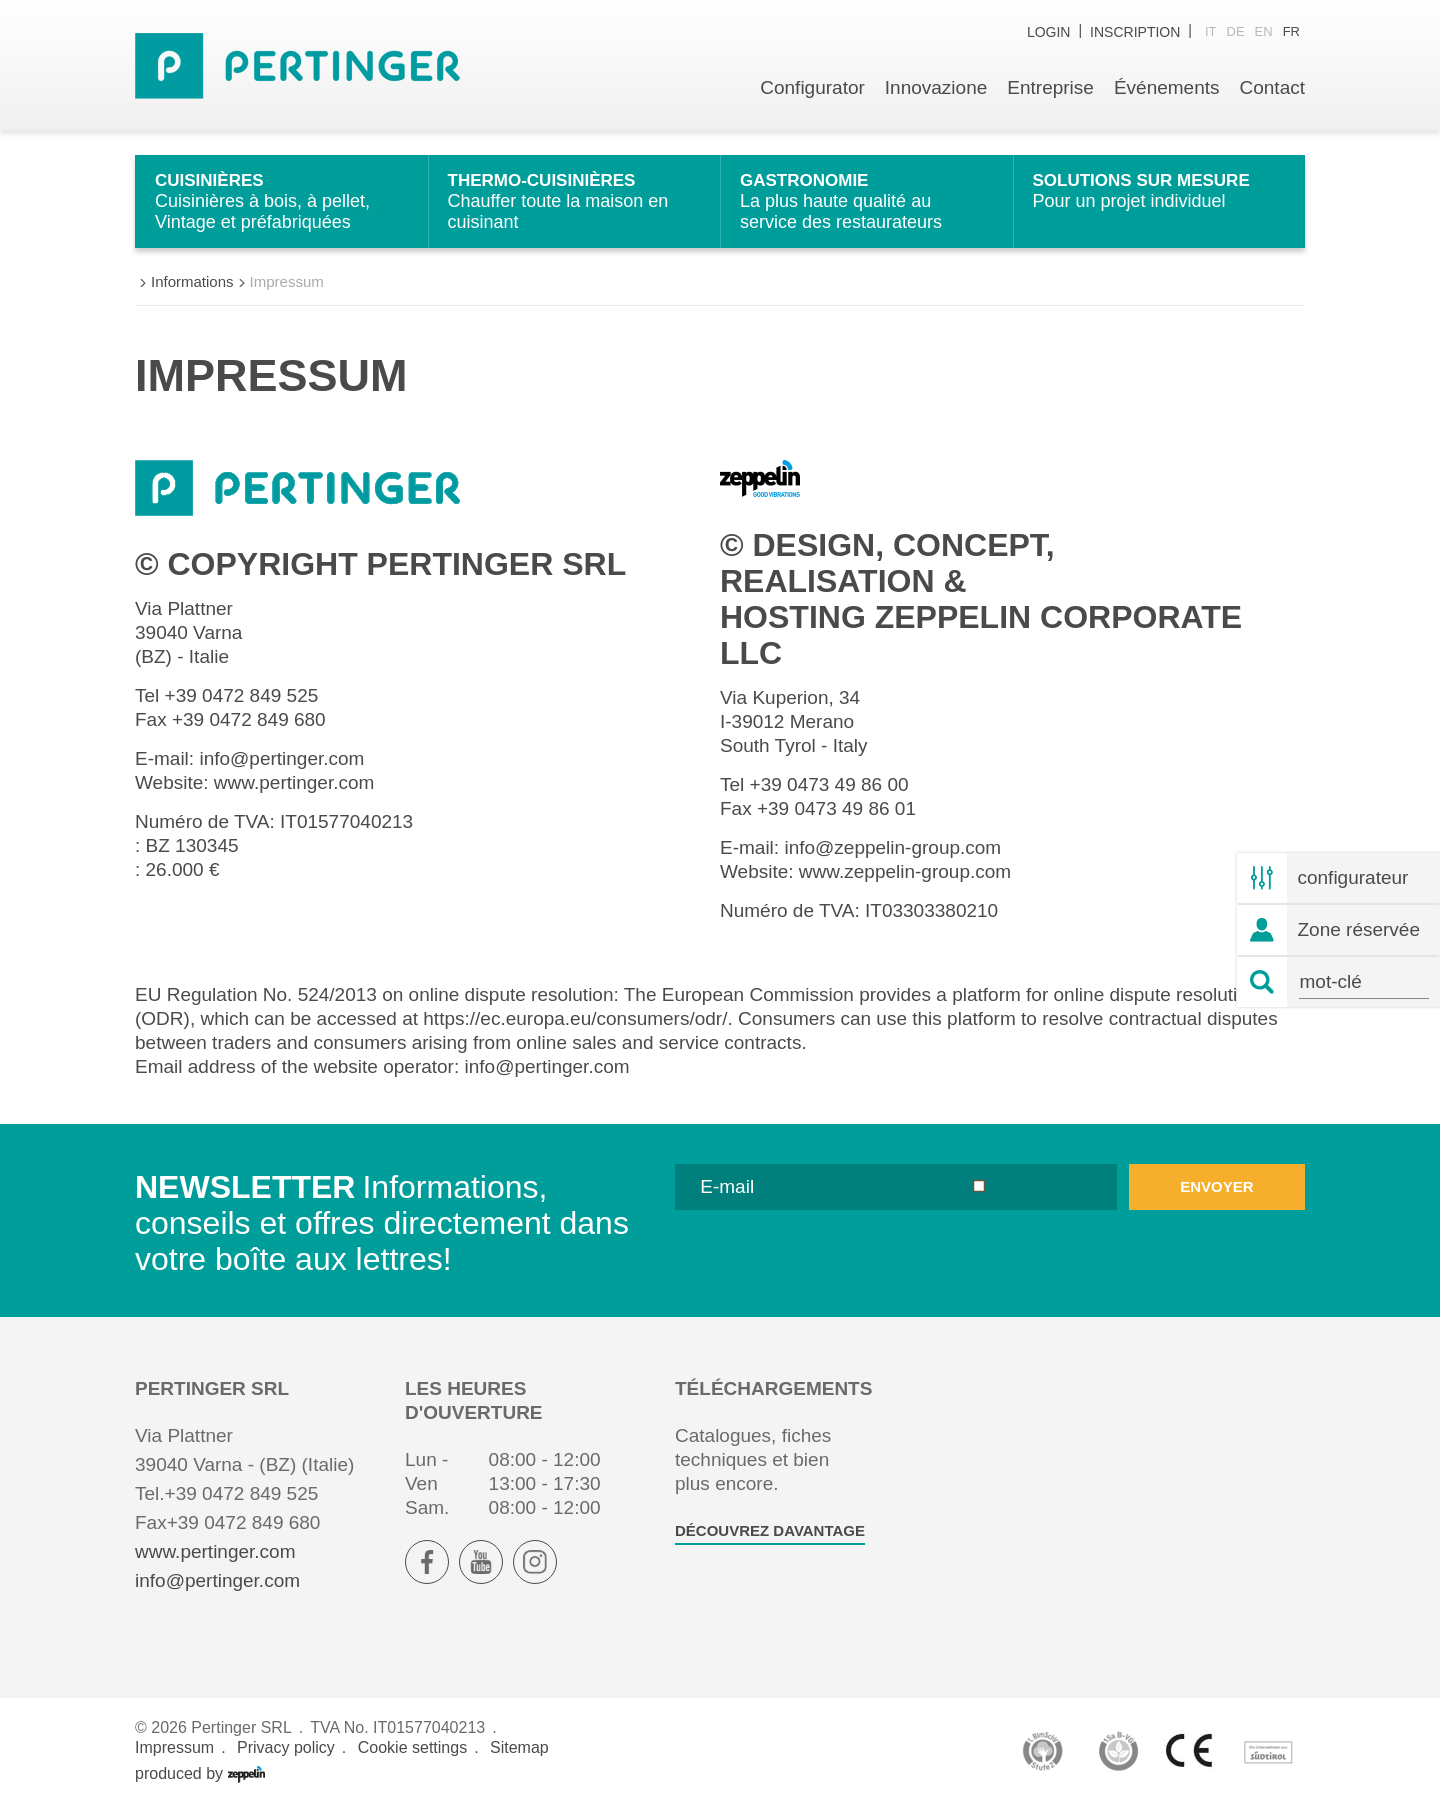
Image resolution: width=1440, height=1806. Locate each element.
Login (1049, 32)
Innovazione (936, 87)
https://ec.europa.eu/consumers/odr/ (575, 1018)
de (1236, 31)
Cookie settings (412, 1747)
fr (1291, 31)
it (1211, 31)
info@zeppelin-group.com (892, 847)
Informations (192, 281)
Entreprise (1050, 87)
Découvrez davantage (770, 1530)
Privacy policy (286, 1747)
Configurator (812, 87)
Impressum (174, 1747)
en (1264, 31)
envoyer (1216, 1186)
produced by (200, 1774)
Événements (1167, 87)
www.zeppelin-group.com (905, 871)
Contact (1272, 87)
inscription (1135, 32)
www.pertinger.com (294, 782)
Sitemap (519, 1747)
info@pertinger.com (281, 758)
